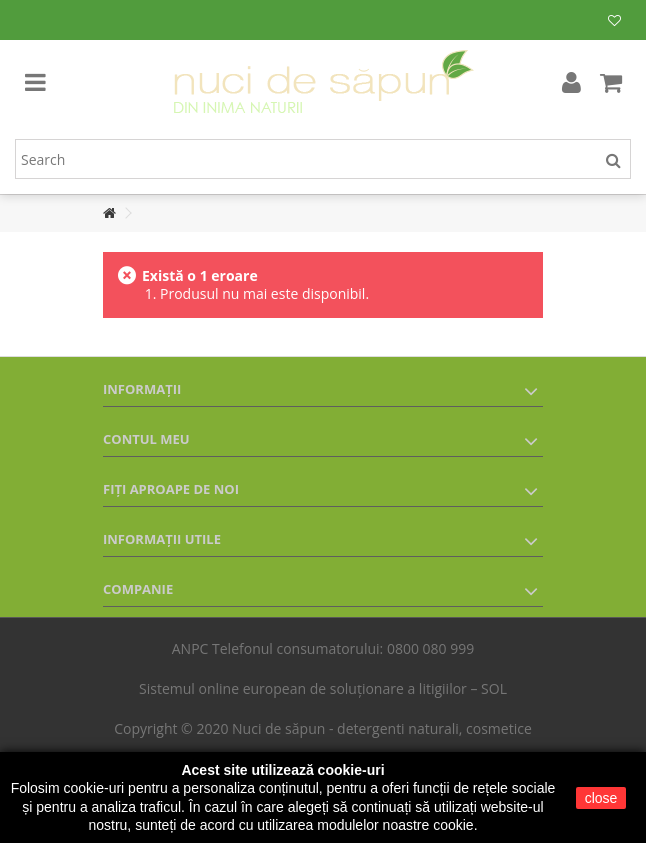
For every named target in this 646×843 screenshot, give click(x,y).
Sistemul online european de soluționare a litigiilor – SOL (323, 688)
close (601, 798)
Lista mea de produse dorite (614, 21)
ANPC (190, 648)
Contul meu (146, 439)
